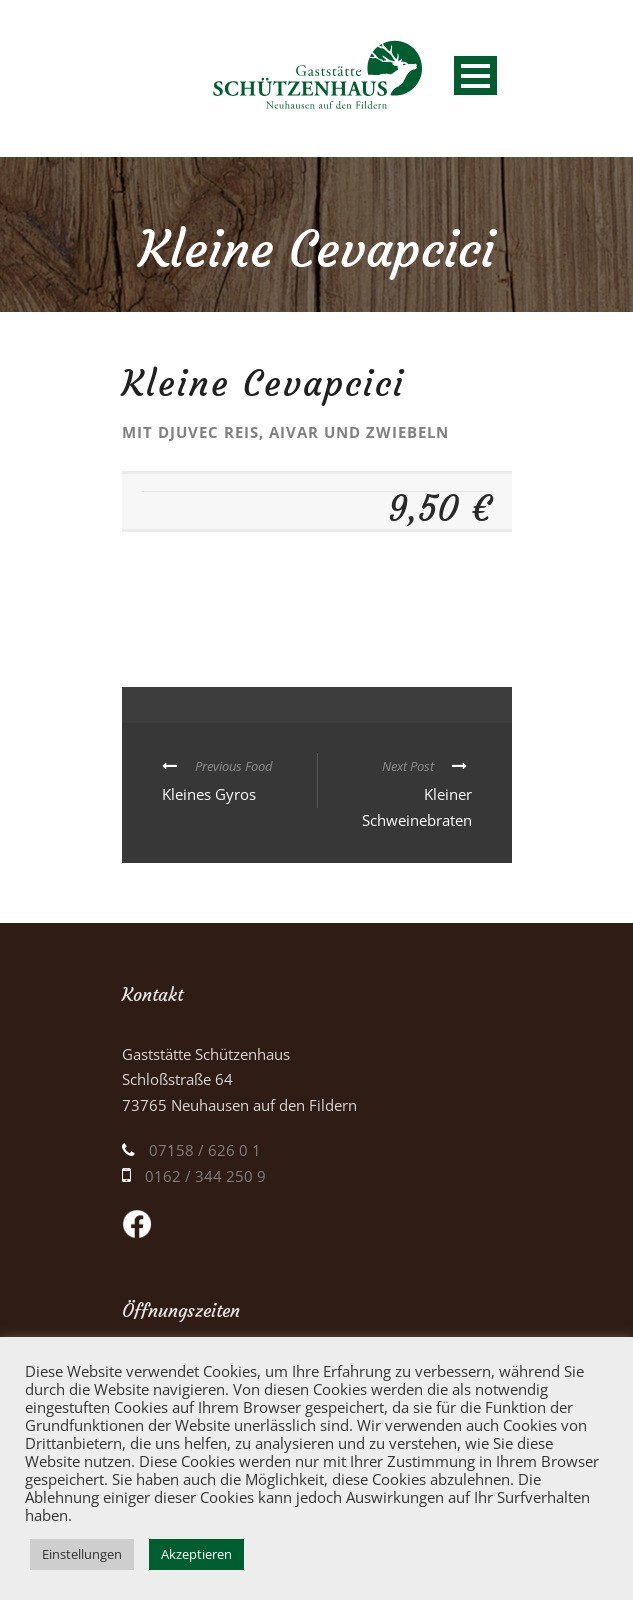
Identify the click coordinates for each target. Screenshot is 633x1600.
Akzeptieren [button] (196, 1554)
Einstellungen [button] (82, 1554)
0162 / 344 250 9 (205, 1176)
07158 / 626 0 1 (205, 1150)
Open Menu (475, 75)
